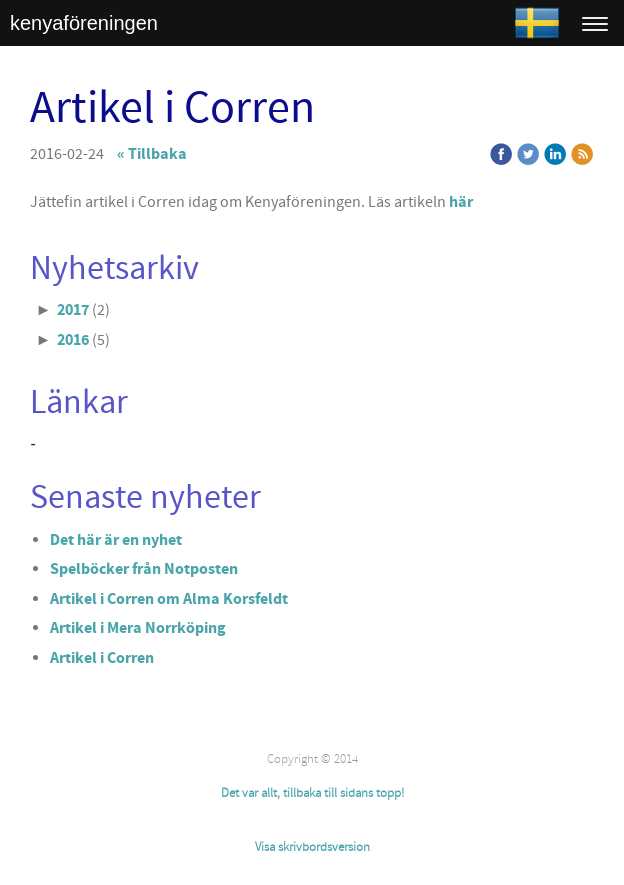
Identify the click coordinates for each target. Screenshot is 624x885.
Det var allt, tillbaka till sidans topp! (312, 793)
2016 (73, 340)
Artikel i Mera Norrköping (138, 628)
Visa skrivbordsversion (312, 847)
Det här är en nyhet (116, 540)
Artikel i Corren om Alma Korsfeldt (169, 599)
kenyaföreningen (84, 23)
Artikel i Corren (102, 658)
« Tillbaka (152, 154)
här (461, 202)
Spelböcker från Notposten (144, 569)
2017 (73, 310)
